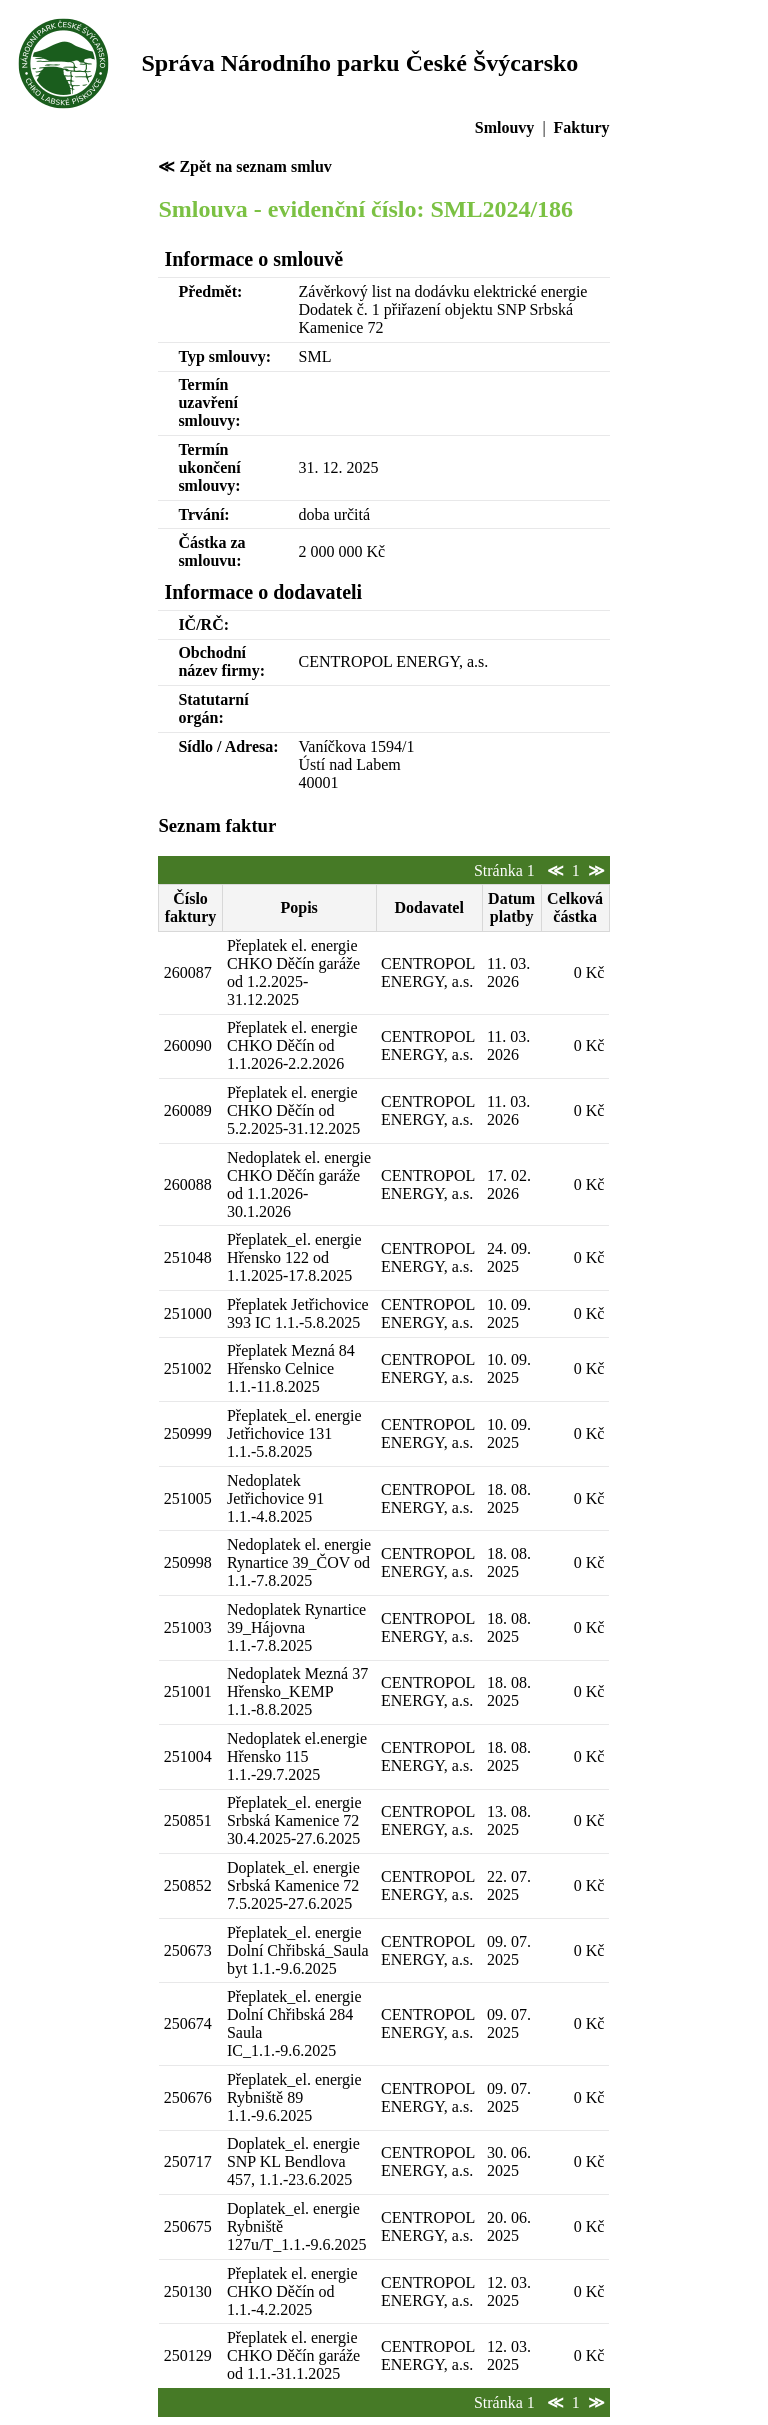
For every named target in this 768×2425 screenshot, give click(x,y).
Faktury (582, 127)
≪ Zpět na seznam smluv (244, 166)
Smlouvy (505, 127)
